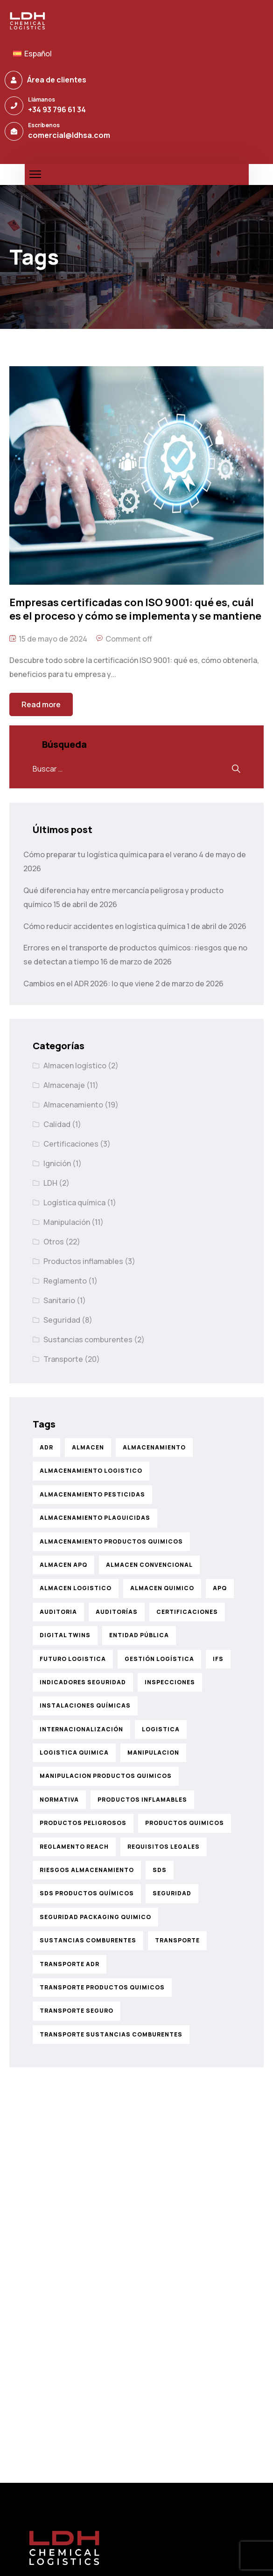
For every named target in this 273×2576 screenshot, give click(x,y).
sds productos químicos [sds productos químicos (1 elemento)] (87, 1893)
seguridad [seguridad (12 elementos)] (172, 1893)
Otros (53, 1242)
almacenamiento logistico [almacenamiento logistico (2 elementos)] (91, 1471)
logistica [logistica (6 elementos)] (161, 1729)
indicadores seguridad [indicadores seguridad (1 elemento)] (83, 1682)
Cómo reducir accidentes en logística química (104, 926)
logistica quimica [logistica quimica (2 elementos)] (74, 1752)
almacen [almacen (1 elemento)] (88, 1447)
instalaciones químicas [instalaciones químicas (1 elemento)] (85, 1705)
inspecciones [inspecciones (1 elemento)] (170, 1682)
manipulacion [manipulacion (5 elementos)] (153, 1752)
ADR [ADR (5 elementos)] (46, 1447)
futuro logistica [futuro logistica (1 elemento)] (73, 1659)
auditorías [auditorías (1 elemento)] (117, 1612)
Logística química (74, 1202)
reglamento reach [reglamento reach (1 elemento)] (74, 1847)
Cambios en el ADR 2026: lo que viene (88, 983)
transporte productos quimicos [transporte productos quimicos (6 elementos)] (102, 1987)
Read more (41, 704)
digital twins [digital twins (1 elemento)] (65, 1635)
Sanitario (59, 1300)
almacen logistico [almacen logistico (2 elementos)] (76, 1588)
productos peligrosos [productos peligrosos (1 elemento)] (83, 1823)
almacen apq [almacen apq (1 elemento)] (63, 1565)
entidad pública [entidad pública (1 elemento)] (139, 1635)
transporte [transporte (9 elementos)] (177, 1940)
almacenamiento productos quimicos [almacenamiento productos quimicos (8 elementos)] (111, 1541)
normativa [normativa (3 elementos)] (59, 1800)
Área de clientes (56, 80)
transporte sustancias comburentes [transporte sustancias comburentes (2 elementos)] (111, 2034)
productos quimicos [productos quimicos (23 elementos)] (184, 1823)
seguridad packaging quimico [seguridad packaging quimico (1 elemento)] (95, 1917)
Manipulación (66, 1222)
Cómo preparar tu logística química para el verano (110, 854)
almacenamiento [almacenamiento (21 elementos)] (154, 1447)
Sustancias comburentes (88, 1339)
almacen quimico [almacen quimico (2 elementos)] (162, 1588)
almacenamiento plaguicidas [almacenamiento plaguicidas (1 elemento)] (95, 1518)
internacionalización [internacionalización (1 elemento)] (81, 1729)
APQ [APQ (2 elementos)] (220, 1588)
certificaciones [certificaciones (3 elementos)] (187, 1612)
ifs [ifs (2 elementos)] (218, 1659)
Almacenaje (64, 1085)
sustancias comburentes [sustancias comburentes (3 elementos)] (88, 1940)
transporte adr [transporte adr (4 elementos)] (69, 1964)
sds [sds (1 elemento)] (160, 1870)
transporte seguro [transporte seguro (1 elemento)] (76, 2011)
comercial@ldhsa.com (69, 135)
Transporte (63, 1359)
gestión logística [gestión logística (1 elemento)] (159, 1659)
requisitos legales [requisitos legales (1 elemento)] (163, 1847)
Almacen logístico (74, 1065)
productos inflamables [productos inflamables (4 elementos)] (142, 1800)
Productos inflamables (83, 1261)
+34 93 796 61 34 (57, 109)
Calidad (56, 1124)
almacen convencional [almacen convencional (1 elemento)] (149, 1565)
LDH (50, 1183)
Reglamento (65, 1281)
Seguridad (61, 1320)
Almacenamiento (73, 1105)
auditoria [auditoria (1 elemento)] (58, 1612)
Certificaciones (70, 1144)
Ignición (57, 1163)
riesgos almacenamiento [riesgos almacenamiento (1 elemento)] (87, 1870)
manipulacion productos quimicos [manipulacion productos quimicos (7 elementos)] (106, 1776)
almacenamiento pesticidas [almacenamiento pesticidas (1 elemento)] (92, 1494)
